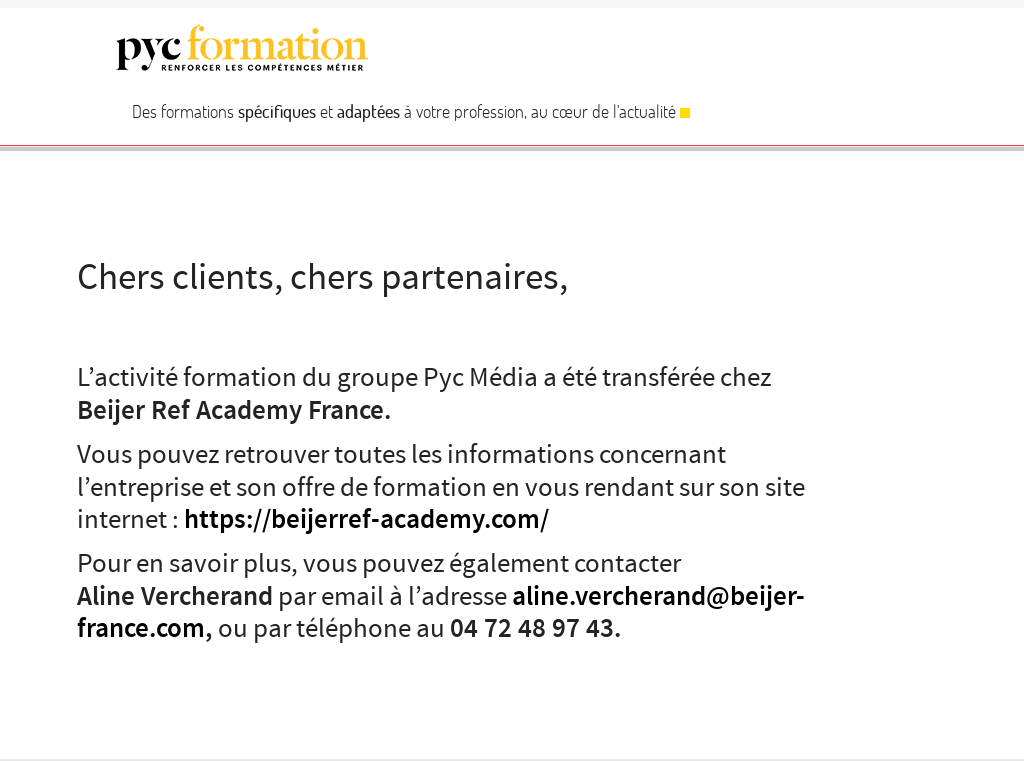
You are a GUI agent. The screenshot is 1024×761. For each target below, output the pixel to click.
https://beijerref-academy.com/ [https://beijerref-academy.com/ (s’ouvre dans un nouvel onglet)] (366, 520)
